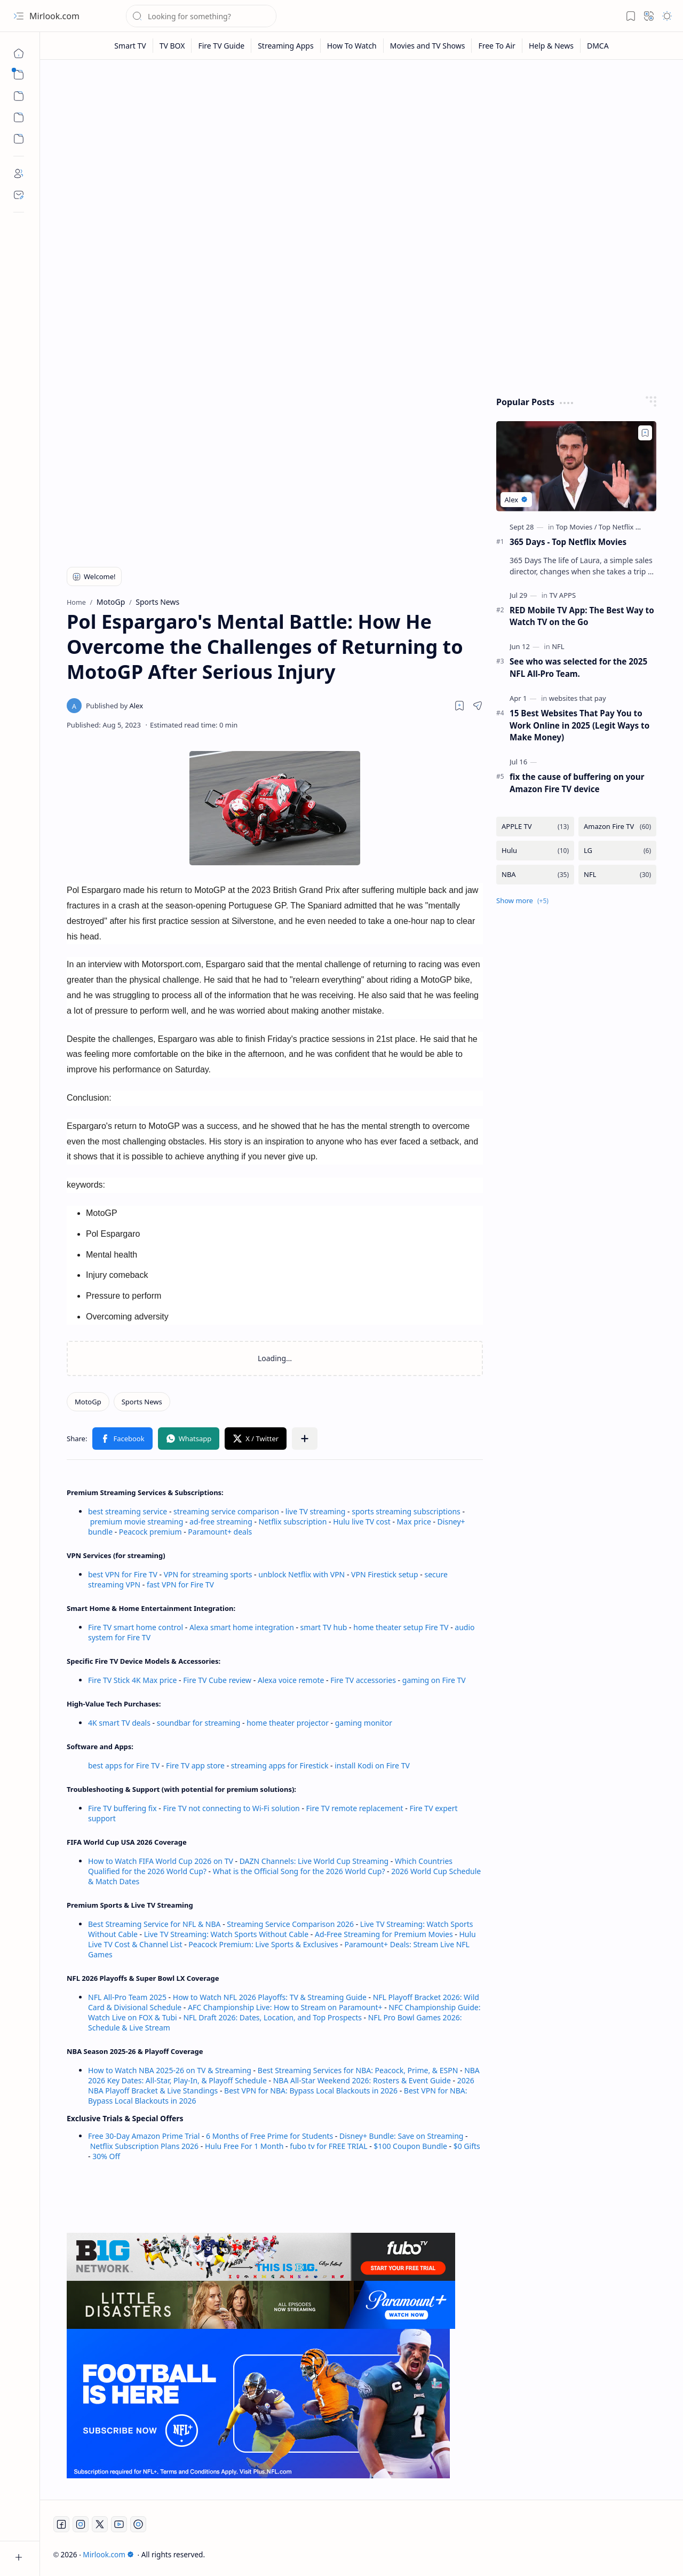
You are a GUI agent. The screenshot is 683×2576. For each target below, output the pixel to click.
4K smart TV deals (119, 1723)
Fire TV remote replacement (354, 1808)
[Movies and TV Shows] (428, 45)
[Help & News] (551, 45)
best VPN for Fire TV (122, 1574)
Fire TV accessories (363, 1680)
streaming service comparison (226, 1511)
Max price (414, 1521)
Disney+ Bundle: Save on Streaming (401, 2136)
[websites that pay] (577, 698)
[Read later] (459, 706)
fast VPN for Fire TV (180, 1584)
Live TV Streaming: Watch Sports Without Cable (226, 1934)
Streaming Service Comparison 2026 (290, 1924)
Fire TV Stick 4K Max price (132, 1680)
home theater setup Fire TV (400, 1627)
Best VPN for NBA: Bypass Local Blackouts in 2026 (311, 2090)
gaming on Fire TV (434, 1680)
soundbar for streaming (199, 1723)
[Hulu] (535, 850)
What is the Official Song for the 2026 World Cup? (299, 1871)
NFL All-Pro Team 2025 (127, 1997)
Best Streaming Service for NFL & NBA (154, 1924)
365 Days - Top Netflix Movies (568, 541)
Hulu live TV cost (362, 1521)
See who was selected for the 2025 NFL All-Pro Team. (578, 667)
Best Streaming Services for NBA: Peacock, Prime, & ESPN (358, 2070)
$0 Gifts (467, 2146)
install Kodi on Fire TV (371, 1765)
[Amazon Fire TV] (617, 826)
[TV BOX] (172, 45)
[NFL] (558, 646)
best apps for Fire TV (125, 1765)
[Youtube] (119, 2524)
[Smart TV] (130, 45)
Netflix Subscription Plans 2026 (144, 2146)
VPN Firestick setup (384, 1574)
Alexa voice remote (291, 1680)
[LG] (617, 850)
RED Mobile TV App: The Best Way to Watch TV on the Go (582, 616)
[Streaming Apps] (285, 45)
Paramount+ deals (220, 1532)
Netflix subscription (293, 1521)
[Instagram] (81, 2524)
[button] (19, 16)
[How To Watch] (352, 45)
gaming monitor (363, 1723)
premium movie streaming (137, 1521)
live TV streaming (315, 1511)
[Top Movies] (576, 527)
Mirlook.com (54, 16)
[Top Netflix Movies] (628, 527)
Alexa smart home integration (241, 1627)
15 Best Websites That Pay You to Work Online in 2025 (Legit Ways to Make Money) (579, 725)
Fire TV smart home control (136, 1627)
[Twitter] (100, 2524)
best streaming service (127, 1511)
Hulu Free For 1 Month (244, 2146)
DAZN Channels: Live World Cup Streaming (314, 1861)
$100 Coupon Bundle (410, 2146)
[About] (18, 173)
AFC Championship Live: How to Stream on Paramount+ (285, 2007)
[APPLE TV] (535, 826)
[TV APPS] (562, 595)
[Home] (18, 53)
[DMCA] (598, 45)
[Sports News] (142, 1401)
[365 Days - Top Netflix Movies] (576, 466)
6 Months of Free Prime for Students (269, 2136)
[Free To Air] (497, 45)
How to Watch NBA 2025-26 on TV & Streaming (169, 2070)
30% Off (106, 2156)
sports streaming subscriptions (406, 1511)
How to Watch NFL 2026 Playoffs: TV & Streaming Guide (270, 1997)
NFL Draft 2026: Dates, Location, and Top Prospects (272, 2017)
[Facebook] (61, 2524)
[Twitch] (138, 2524)
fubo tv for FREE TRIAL (328, 2146)
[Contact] (18, 195)
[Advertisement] (361, 150)
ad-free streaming (220, 1521)
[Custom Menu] (18, 117)
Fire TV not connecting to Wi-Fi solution (231, 1808)
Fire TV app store (195, 1765)
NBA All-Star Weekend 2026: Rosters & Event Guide (362, 2080)
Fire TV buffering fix (123, 1808)
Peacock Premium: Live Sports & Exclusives (263, 1944)
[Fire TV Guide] (221, 45)
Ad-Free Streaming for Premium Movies (384, 1934)
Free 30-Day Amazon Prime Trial (144, 2136)
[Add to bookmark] (645, 432)
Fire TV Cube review (218, 1680)
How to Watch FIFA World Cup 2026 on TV (160, 1861)
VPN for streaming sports (208, 1574)
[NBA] (535, 874)
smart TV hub (323, 1627)
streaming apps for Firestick (280, 1765)
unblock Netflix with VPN (301, 1574)
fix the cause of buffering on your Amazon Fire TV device (577, 782)
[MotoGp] (88, 1401)
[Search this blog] (201, 16)
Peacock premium (150, 1532)
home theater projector (288, 1723)
